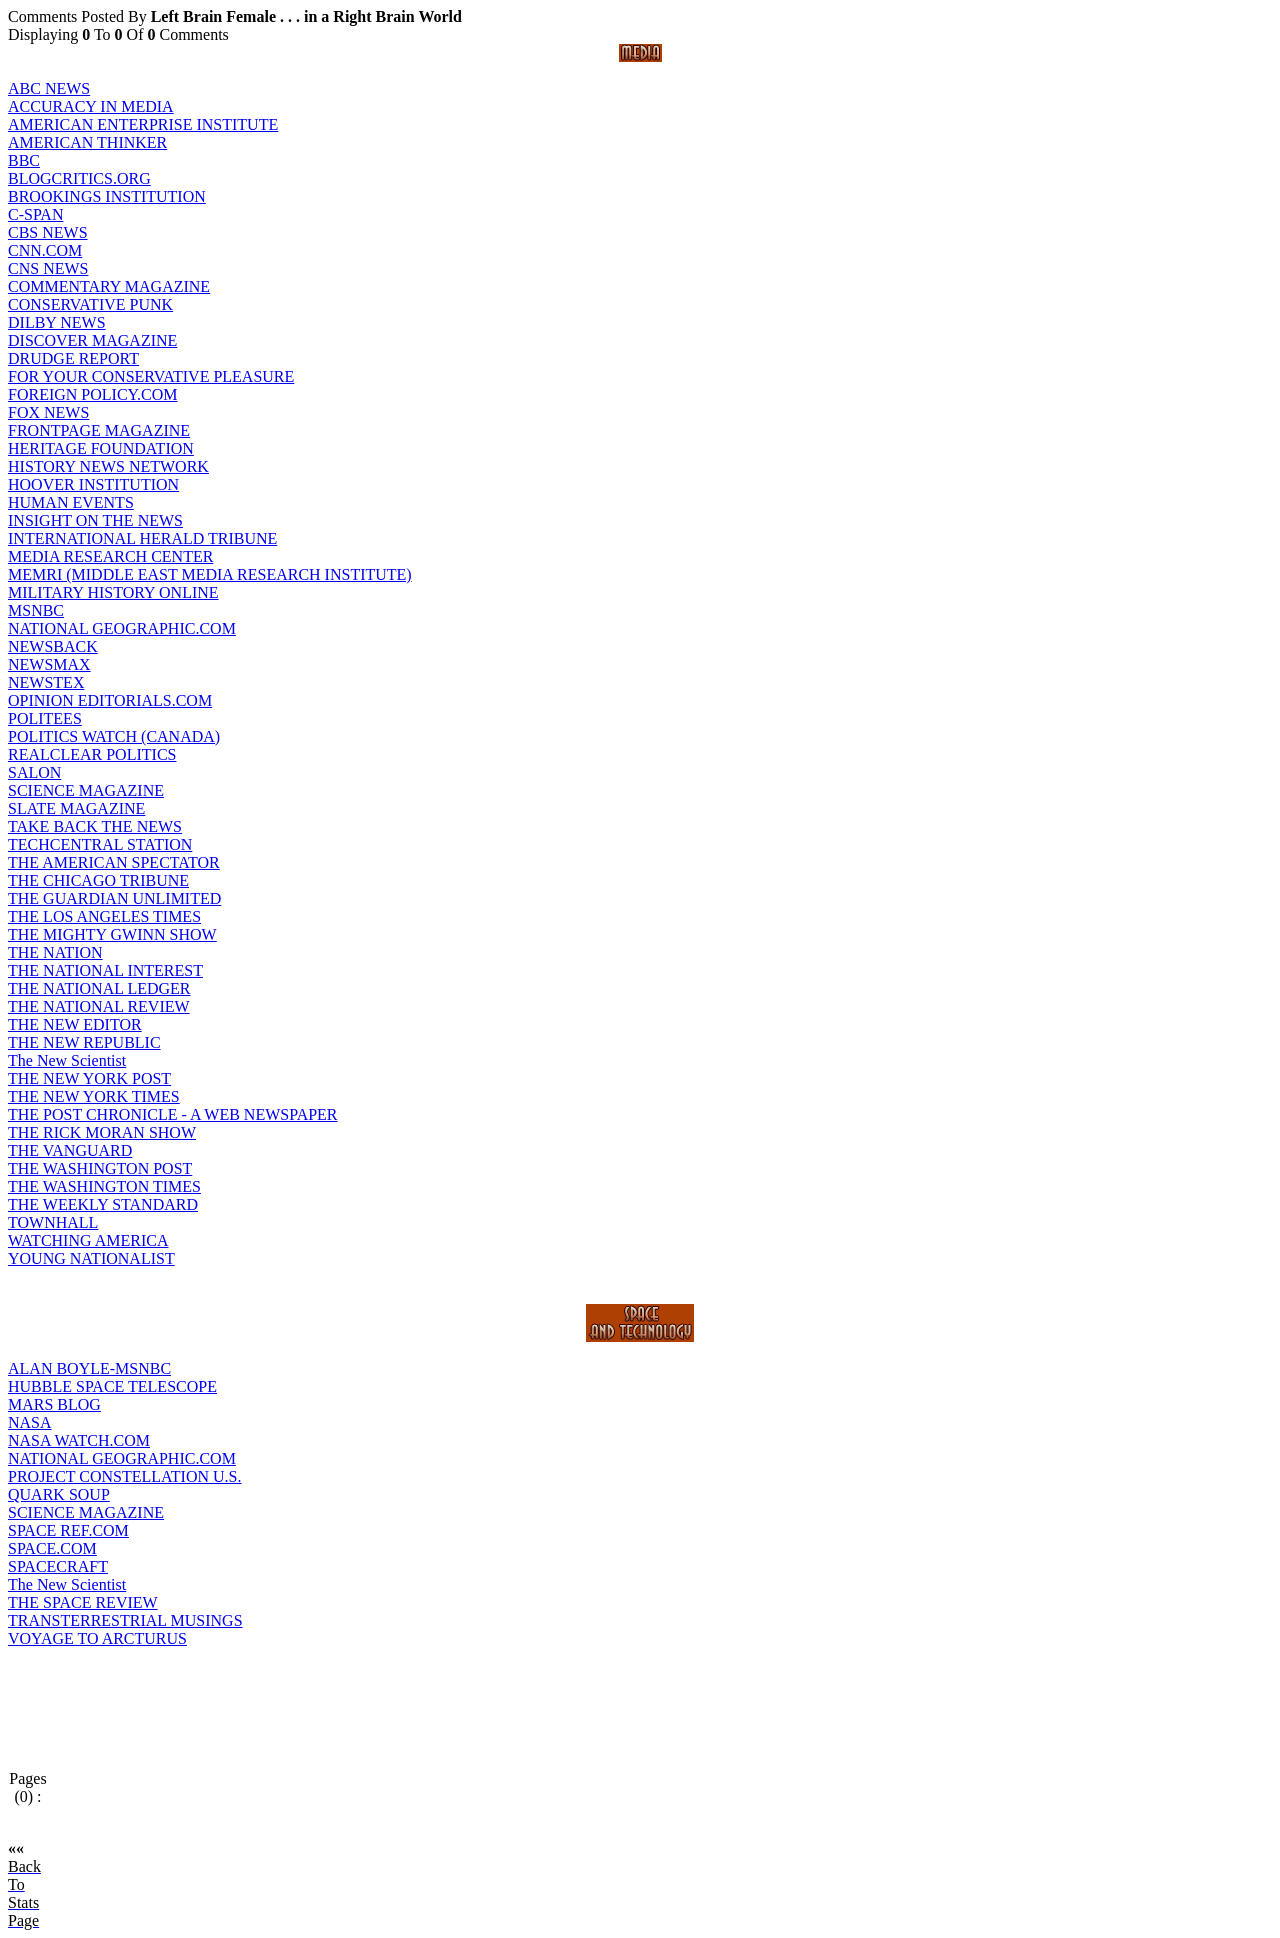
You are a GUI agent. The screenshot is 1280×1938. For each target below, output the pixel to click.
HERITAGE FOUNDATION (101, 448)
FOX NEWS (48, 412)
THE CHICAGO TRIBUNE (98, 880)
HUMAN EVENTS (71, 502)
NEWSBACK (53, 646)
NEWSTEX (46, 682)
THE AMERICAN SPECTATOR (114, 862)
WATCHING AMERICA (88, 1240)
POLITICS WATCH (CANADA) (114, 736)
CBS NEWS (48, 232)
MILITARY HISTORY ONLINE (113, 592)
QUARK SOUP (59, 1494)
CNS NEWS (48, 268)
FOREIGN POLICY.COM (93, 394)
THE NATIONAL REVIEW (99, 1006)
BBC (24, 160)
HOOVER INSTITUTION (93, 484)
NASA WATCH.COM (79, 1440)
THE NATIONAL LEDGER (99, 988)
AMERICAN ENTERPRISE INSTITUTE (143, 124)
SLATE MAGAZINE (76, 808)
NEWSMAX (49, 664)
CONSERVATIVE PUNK (90, 304)
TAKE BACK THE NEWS (95, 826)
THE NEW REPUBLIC (84, 1042)
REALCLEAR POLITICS (92, 754)
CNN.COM (45, 250)
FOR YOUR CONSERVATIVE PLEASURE (151, 376)
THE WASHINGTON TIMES (104, 1186)
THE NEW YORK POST (89, 1078)
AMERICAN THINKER (87, 142)
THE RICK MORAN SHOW (102, 1132)
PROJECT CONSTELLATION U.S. (125, 1476)
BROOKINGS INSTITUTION (107, 196)
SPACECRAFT (58, 1566)
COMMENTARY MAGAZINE (109, 286)
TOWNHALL (53, 1222)
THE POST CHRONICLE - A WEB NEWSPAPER (173, 1114)
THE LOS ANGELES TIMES (104, 916)
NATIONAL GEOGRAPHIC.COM (122, 628)
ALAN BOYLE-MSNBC (89, 1368)
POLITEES (45, 718)
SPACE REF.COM (68, 1530)
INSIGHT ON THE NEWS (95, 520)
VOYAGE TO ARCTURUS (97, 1638)
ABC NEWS (49, 88)
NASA (30, 1422)
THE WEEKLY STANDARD (103, 1204)
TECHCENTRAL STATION (100, 844)
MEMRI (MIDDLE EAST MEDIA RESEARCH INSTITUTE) (210, 574)
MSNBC (36, 610)
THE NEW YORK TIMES (94, 1096)
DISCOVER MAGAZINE (92, 340)
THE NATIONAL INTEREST (105, 970)
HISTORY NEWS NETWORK (108, 466)
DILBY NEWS (57, 322)
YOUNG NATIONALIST (91, 1258)
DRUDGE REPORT (73, 358)
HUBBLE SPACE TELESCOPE (112, 1386)
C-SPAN (35, 214)
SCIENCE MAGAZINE (86, 790)
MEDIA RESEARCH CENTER (110, 556)
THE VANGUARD (70, 1150)
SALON (34, 772)
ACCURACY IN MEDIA (91, 106)
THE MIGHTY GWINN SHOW (112, 934)
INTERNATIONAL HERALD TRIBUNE (142, 538)
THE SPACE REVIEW (83, 1602)
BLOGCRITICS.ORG (79, 178)
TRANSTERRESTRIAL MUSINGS (125, 1620)
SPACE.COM (52, 1548)
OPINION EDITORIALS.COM (110, 700)
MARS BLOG (54, 1404)
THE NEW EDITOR (75, 1024)
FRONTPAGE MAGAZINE (99, 430)
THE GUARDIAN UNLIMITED (114, 898)
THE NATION (55, 952)
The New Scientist (67, 1060)
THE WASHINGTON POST (100, 1168)
